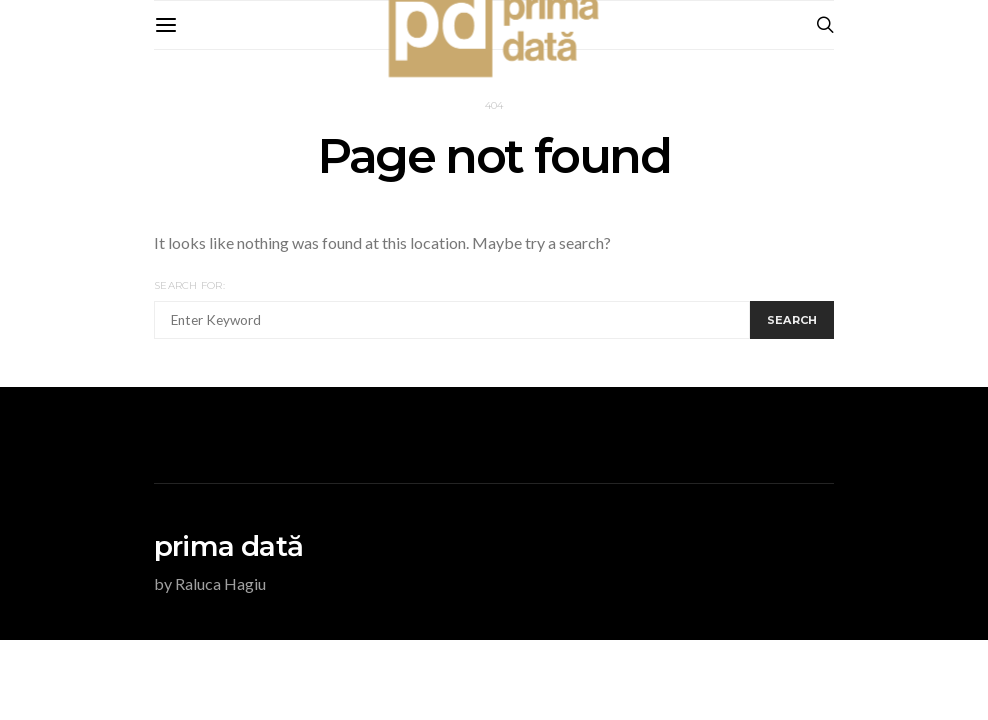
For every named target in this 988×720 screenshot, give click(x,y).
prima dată (228, 546)
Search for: (189, 285)
